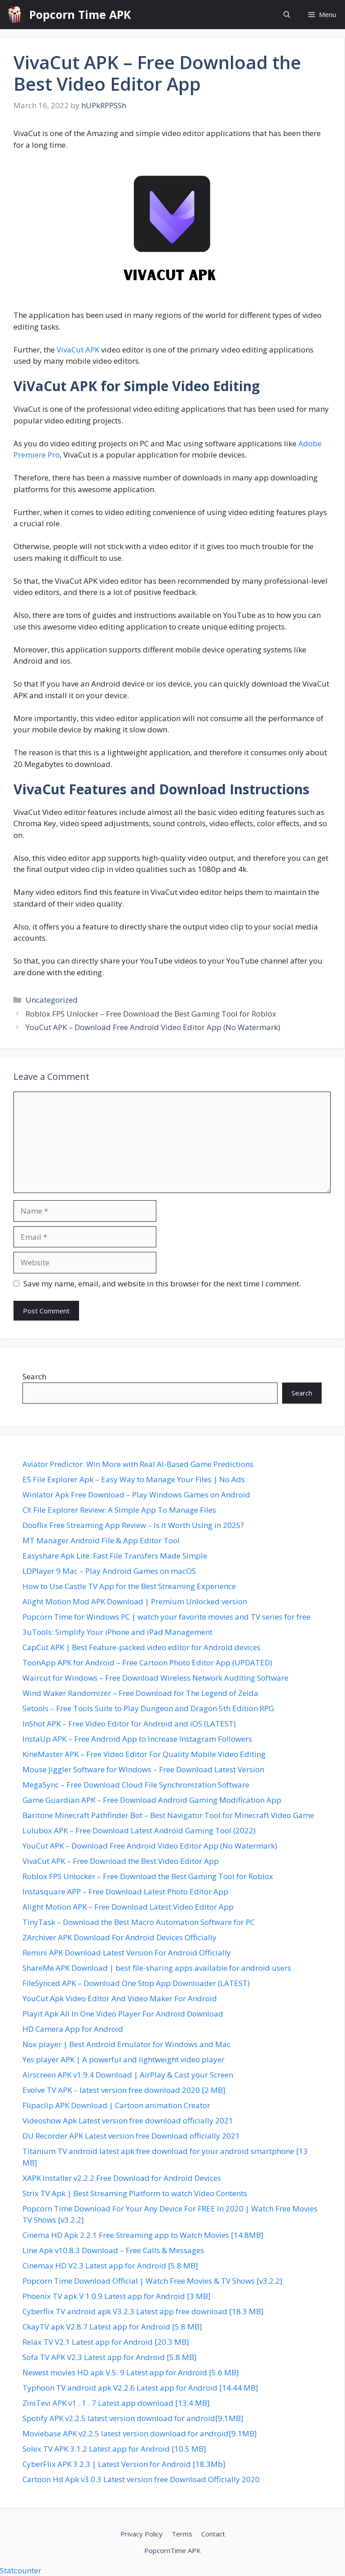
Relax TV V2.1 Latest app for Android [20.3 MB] (105, 2342)
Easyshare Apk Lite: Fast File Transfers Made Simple (114, 1555)
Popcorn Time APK (80, 14)
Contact (213, 2533)
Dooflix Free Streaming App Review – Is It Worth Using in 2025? (133, 1525)
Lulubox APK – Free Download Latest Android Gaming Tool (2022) (139, 1830)
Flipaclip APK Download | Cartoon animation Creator (116, 2105)
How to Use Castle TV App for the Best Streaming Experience (129, 1586)
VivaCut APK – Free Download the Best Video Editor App (120, 1861)
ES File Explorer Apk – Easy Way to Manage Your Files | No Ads (133, 1479)
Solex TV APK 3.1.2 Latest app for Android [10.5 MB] (114, 2449)
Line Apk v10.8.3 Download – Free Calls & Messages (113, 2250)
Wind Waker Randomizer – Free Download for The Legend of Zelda (140, 1693)
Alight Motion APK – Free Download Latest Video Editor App (128, 1907)
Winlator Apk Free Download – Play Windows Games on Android (136, 1494)
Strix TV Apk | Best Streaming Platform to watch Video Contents (134, 2193)
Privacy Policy (141, 2533)
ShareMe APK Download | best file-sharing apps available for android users (156, 1968)
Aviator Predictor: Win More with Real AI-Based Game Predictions (137, 1464)
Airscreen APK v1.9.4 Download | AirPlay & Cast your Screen (127, 2075)
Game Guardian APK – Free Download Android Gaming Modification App (151, 1800)
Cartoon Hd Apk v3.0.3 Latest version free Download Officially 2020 (141, 2479)
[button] (286, 14)
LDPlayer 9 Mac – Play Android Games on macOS (109, 1571)
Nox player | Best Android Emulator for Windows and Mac (126, 2044)
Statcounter (20, 2570)
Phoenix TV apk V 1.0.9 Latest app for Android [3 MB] (116, 2296)
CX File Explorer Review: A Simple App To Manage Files (119, 1510)
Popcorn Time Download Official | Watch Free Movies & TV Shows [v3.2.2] (152, 2281)
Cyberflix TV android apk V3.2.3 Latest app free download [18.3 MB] (143, 2311)
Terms (182, 2533)
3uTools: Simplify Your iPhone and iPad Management (117, 1632)
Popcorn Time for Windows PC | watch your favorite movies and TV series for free (166, 1617)
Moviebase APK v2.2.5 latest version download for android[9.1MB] (139, 2433)
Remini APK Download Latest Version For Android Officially (126, 1952)
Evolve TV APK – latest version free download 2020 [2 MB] (124, 2090)
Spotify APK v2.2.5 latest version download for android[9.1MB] (132, 2418)
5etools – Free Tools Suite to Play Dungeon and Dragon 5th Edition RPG (148, 1708)
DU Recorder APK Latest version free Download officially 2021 (131, 2136)
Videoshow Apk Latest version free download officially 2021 (127, 2120)
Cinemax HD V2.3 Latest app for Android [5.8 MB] (110, 2265)
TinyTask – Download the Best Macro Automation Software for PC (138, 1922)
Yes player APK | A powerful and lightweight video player (123, 2059)
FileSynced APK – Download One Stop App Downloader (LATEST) (136, 1983)
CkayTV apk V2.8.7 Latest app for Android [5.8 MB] (112, 2326)
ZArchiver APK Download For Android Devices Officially (119, 1937)
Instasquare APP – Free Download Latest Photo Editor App (125, 1891)
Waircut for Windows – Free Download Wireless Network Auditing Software (155, 1678)
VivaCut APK (78, 349)
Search (34, 1376)
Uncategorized (52, 1000)
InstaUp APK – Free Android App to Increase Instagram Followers (137, 1739)
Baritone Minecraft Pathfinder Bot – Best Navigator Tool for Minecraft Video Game (168, 1815)
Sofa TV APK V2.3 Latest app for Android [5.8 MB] (109, 2357)
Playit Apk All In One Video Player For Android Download (122, 2013)
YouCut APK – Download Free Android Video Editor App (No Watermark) (153, 1027)
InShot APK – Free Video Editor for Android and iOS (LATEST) (129, 1723)
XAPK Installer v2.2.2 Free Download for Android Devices (121, 2178)
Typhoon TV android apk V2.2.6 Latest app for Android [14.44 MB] (140, 2387)
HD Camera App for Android (72, 2029)
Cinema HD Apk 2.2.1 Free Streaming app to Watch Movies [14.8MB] (143, 2235)
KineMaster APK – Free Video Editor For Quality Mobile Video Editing (143, 1754)
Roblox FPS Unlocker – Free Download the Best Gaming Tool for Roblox (151, 1013)
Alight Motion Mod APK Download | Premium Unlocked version (134, 1601)
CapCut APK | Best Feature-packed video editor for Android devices (141, 1647)
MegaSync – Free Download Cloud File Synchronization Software (135, 1784)
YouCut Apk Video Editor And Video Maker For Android (119, 1998)
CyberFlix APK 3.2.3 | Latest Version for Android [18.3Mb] (124, 2464)
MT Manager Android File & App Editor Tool (101, 1540)
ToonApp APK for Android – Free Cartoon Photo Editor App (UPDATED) (147, 1662)
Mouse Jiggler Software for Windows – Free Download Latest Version (143, 1769)
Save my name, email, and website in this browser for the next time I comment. (162, 1283)
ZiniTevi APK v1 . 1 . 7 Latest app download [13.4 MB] (116, 2403)
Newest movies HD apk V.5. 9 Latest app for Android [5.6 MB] (130, 2372)
